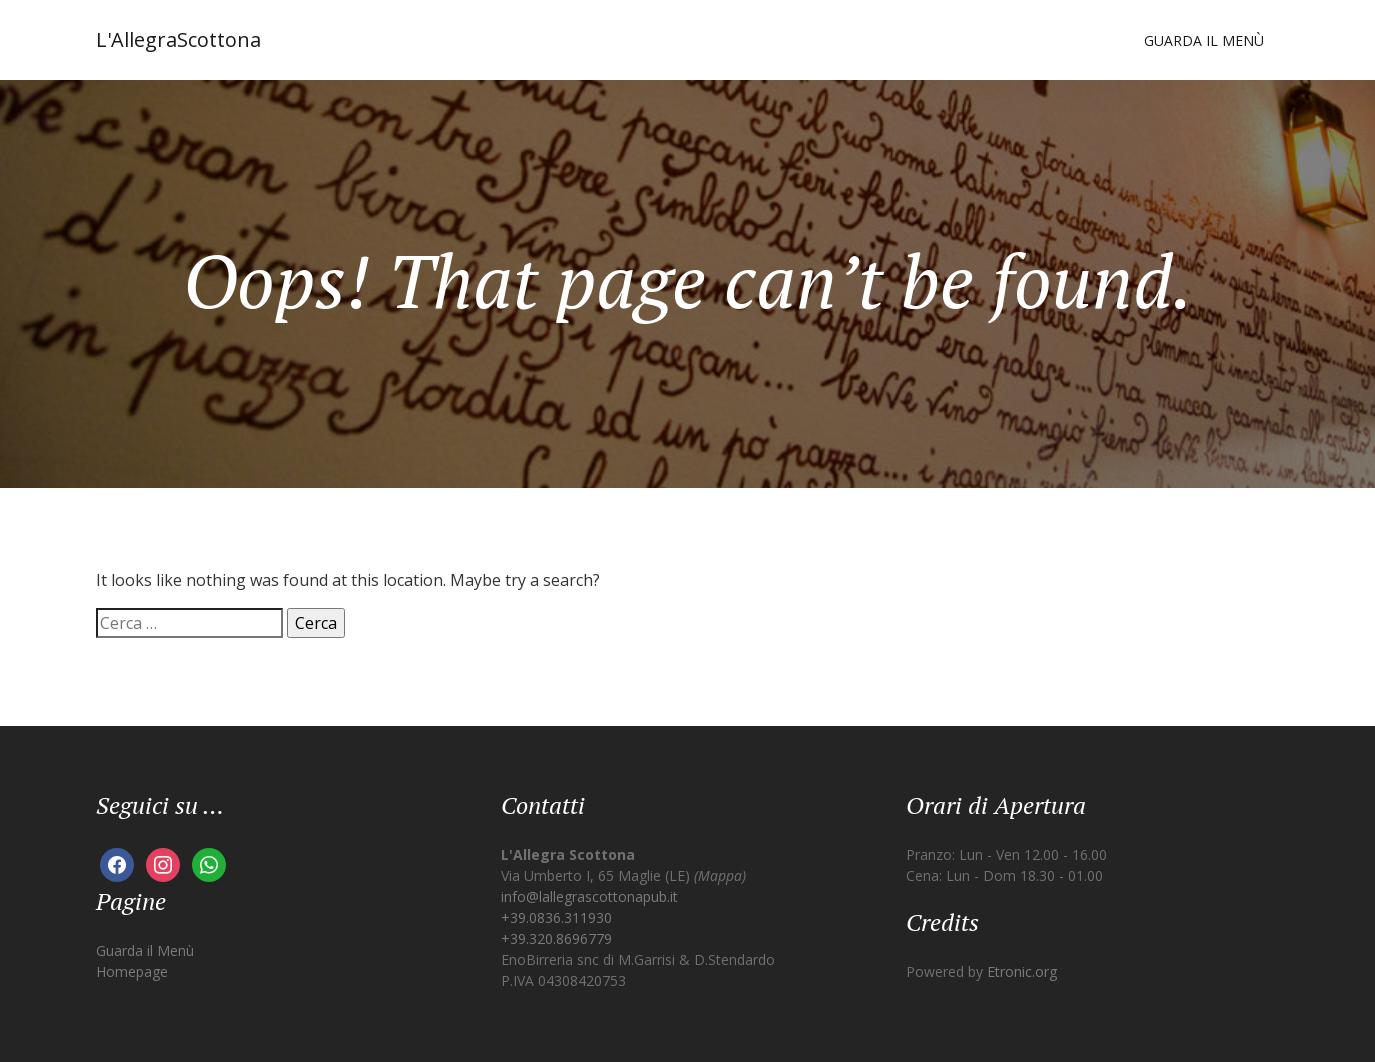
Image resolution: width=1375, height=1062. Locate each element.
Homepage (132, 971)
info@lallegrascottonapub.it (589, 896)
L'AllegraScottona (178, 39)
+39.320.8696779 (556, 938)
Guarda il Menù (1204, 40)
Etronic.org (1022, 971)
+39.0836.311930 (556, 917)
